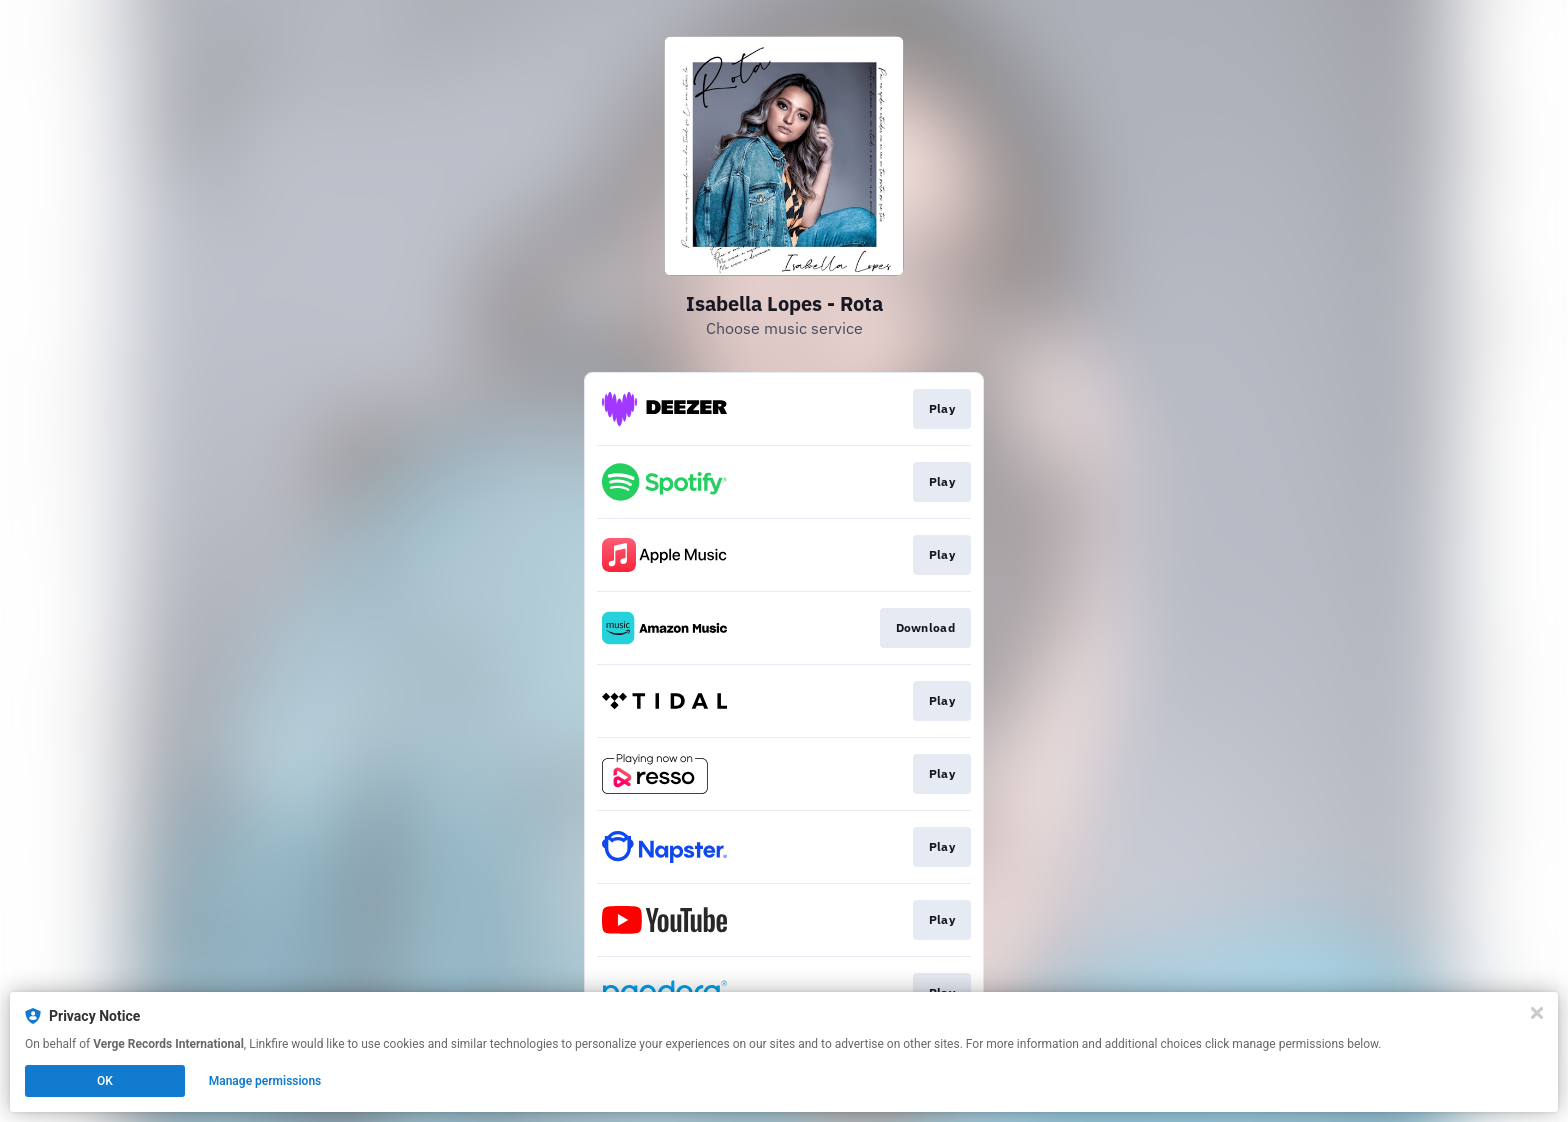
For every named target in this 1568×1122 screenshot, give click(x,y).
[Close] (1537, 1013)
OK (105, 1081)
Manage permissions (265, 1081)
